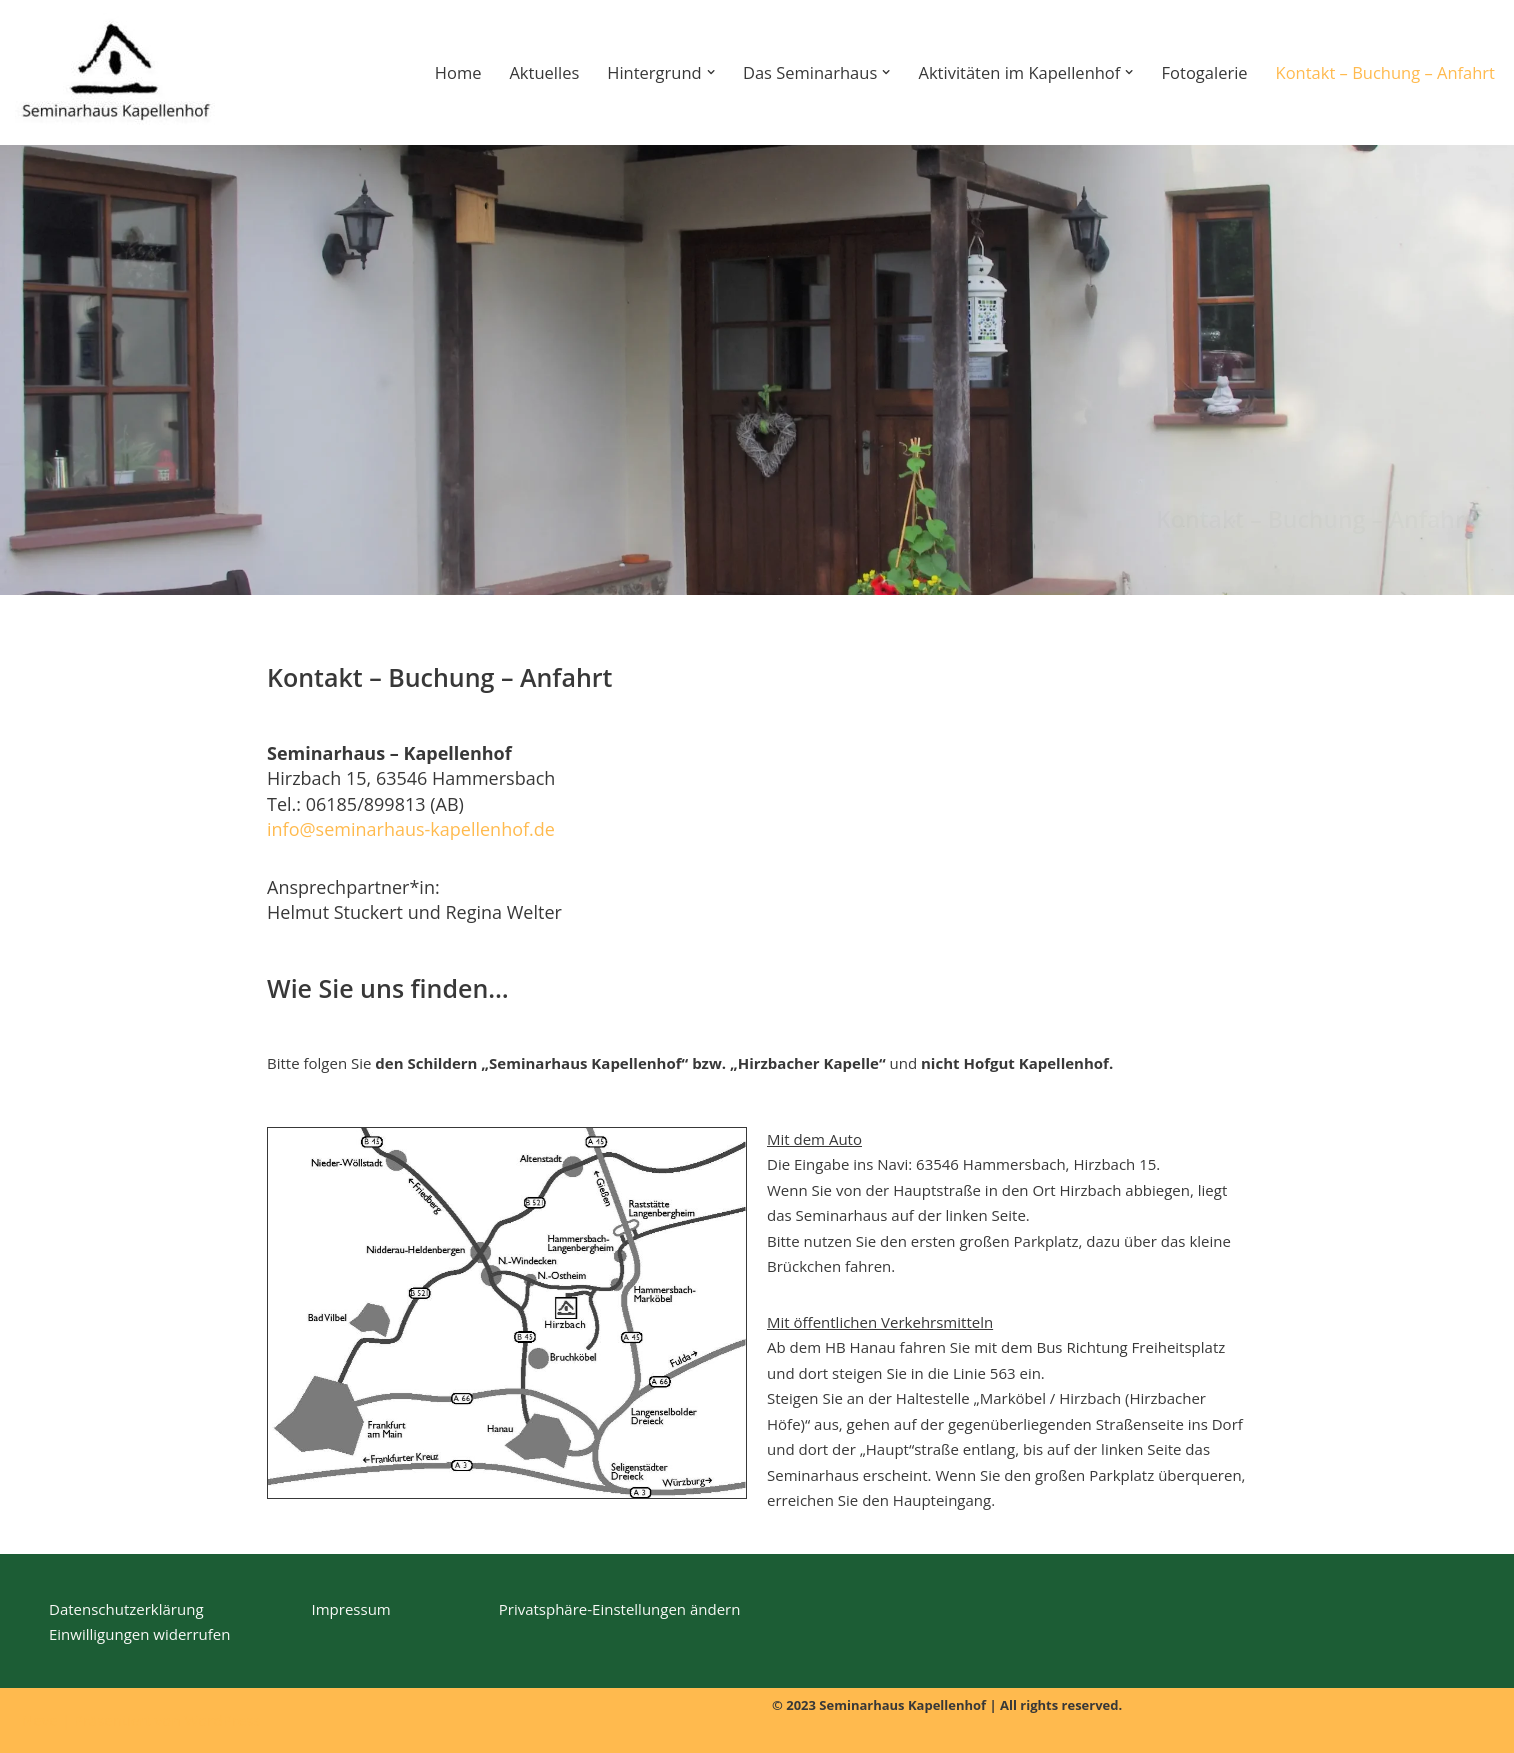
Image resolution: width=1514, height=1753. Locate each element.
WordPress (222, 1720)
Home (458, 72)
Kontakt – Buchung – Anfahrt (1385, 72)
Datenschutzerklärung (126, 1609)
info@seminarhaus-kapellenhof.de (411, 829)
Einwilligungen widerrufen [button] (139, 1634)
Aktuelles (544, 72)
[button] (711, 72)
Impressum (351, 1609)
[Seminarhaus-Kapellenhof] (115, 72)
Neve (40, 1720)
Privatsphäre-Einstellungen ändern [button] (620, 1609)
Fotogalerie (1205, 72)
